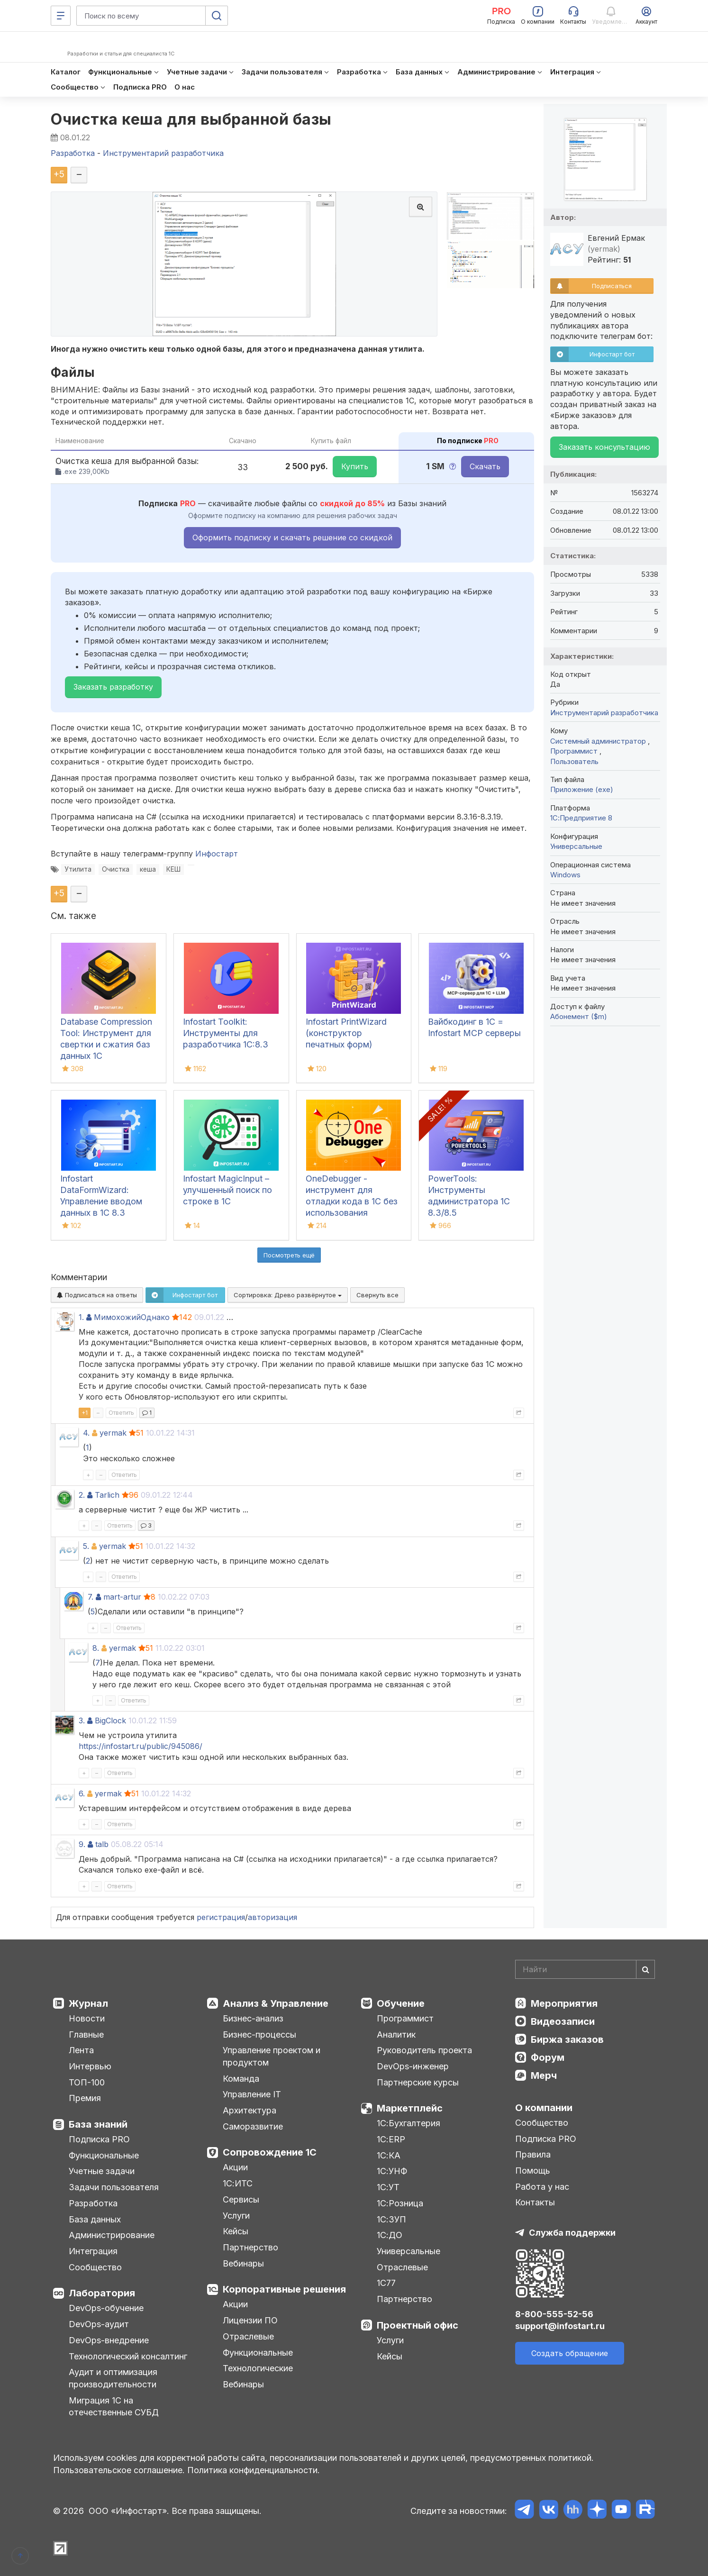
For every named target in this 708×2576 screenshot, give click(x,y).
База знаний (98, 2124)
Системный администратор (599, 741)
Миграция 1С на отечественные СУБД (114, 2406)
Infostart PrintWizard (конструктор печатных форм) (346, 1033)
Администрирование (111, 2235)
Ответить (121, 1412)
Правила (533, 2154)
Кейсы (235, 2231)
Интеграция (93, 2251)
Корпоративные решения (284, 2289)
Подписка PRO (99, 2139)
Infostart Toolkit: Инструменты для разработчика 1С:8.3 (225, 1033)
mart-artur (122, 1597)
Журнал (88, 2003)
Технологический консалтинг (128, 2356)
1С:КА (388, 2155)
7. (90, 1597)
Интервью (90, 2066)
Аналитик (396, 2034)
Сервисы (241, 2199)
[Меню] (61, 16)
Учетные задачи (102, 2171)
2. (82, 1495)
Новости (87, 2018)
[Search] (585, 1969)
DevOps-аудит (99, 2324)
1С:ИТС (238, 2183)
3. (82, 1720)
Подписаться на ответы (97, 1295)
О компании (543, 2107)
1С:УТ (388, 2187)
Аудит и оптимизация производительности (113, 2378)
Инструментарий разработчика (604, 712)
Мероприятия (564, 2003)
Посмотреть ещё (289, 1255)
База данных (95, 2219)
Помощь (532, 2170)
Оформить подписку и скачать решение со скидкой (292, 537)
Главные (86, 2034)
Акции (235, 2167)
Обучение (401, 2003)
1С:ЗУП (391, 2219)
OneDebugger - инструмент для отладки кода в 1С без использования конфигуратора (352, 1201)
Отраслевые (248, 2336)
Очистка (115, 869)
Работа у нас (542, 2187)
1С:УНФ (392, 2171)
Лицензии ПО (250, 2320)
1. (81, 1317)
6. (82, 1793)
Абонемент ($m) (578, 1016)
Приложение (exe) (581, 789)
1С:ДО (389, 2235)
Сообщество (95, 2267)
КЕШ (173, 869)
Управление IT (252, 2094)
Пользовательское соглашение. (119, 2470)
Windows (565, 874)
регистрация (221, 1917)
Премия (85, 2098)
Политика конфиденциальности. (253, 2470)
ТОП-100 (87, 2082)
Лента (81, 2050)
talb (102, 1844)
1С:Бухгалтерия (408, 2123)
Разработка (93, 2203)
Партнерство (250, 2247)
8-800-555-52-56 (554, 2314)
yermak (113, 1433)
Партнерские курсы (418, 2082)
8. (95, 1648)
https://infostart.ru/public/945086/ (140, 1746)
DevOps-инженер (413, 2066)
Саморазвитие (253, 2126)
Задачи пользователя (114, 2187)
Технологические (258, 2368)
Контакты (535, 2202)
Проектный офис (417, 2325)
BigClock (110, 1720)
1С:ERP (391, 2139)
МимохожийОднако (132, 1317)
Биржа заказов (567, 2039)
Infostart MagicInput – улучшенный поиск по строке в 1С (227, 1190)
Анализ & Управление (275, 2003)
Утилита (77, 869)
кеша (148, 869)
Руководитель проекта (424, 2050)
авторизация (272, 1917)
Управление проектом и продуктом (271, 2056)
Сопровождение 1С (270, 2152)
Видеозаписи (563, 2021)
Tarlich (107, 1495)
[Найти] (645, 1969)
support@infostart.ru (560, 2326)
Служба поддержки (572, 2233)
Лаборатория (102, 2293)
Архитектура (249, 2110)
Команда (241, 2079)
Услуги (236, 2216)
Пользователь (574, 761)
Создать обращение (569, 2353)
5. (86, 1546)
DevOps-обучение (106, 2308)
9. (82, 1844)
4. (86, 1433)
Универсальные (576, 846)
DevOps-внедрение (109, 2340)
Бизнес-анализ (253, 2018)
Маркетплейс (410, 2108)
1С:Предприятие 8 (581, 817)
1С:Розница (400, 2203)
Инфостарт (216, 853)
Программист (574, 751)
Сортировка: (288, 1295)
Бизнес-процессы (259, 2034)
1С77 (386, 2283)
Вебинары (243, 2263)
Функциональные (104, 2155)
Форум (547, 2057)
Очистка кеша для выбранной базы (191, 119)
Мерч (544, 2075)
